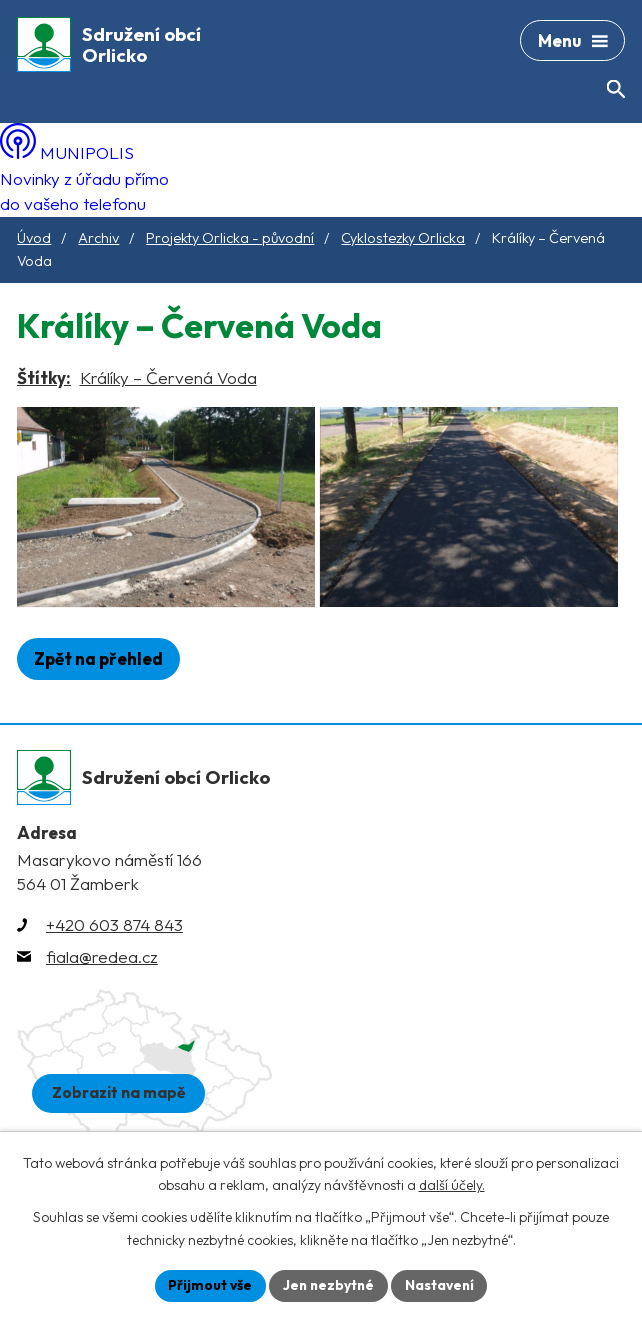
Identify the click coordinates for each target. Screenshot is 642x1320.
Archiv (98, 238)
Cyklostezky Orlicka (403, 238)
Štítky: (44, 377)
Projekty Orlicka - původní (230, 238)
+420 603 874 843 (114, 944)
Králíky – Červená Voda (168, 377)
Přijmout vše (207, 1285)
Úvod (34, 238)
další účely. (452, 1185)
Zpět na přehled (98, 678)
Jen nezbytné (328, 1285)
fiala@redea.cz (102, 976)
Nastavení (441, 1285)
